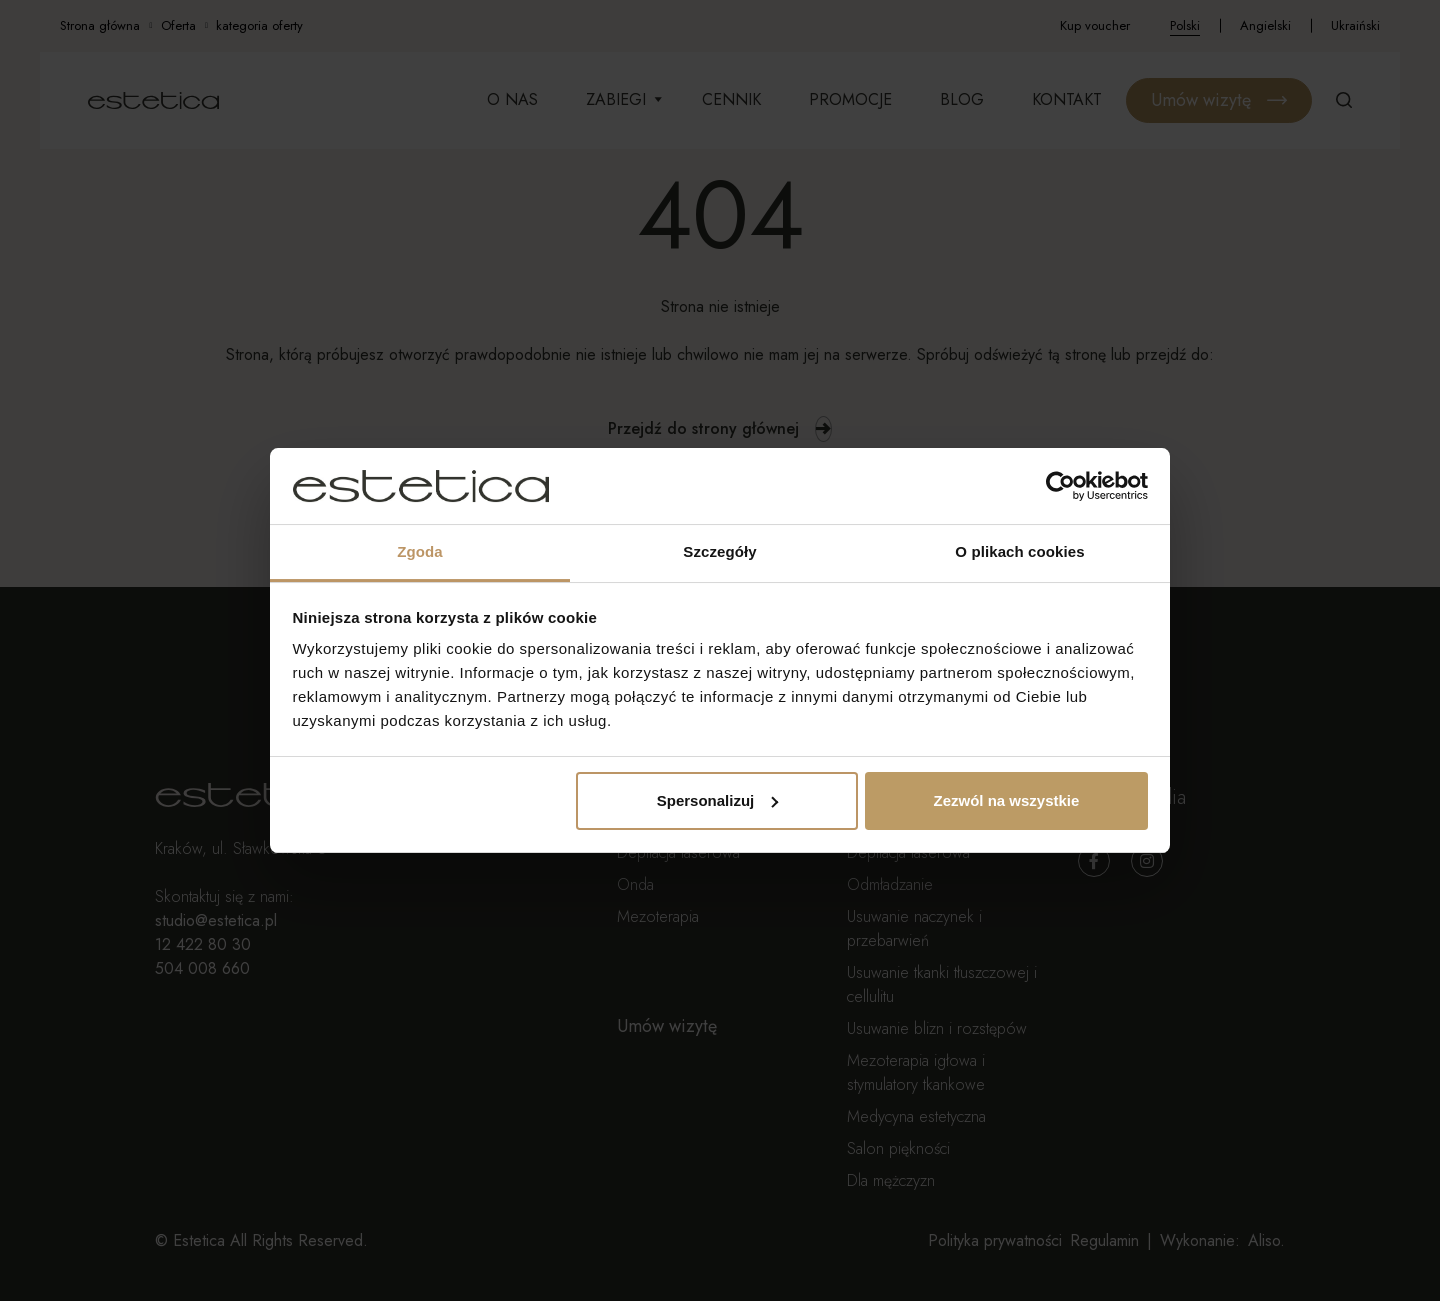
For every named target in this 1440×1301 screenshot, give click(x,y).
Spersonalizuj (718, 800)
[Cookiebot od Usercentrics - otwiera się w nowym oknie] (1060, 486)
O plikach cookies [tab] (1019, 551)
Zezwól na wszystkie (1006, 800)
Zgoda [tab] (420, 551)
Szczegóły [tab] (719, 551)
